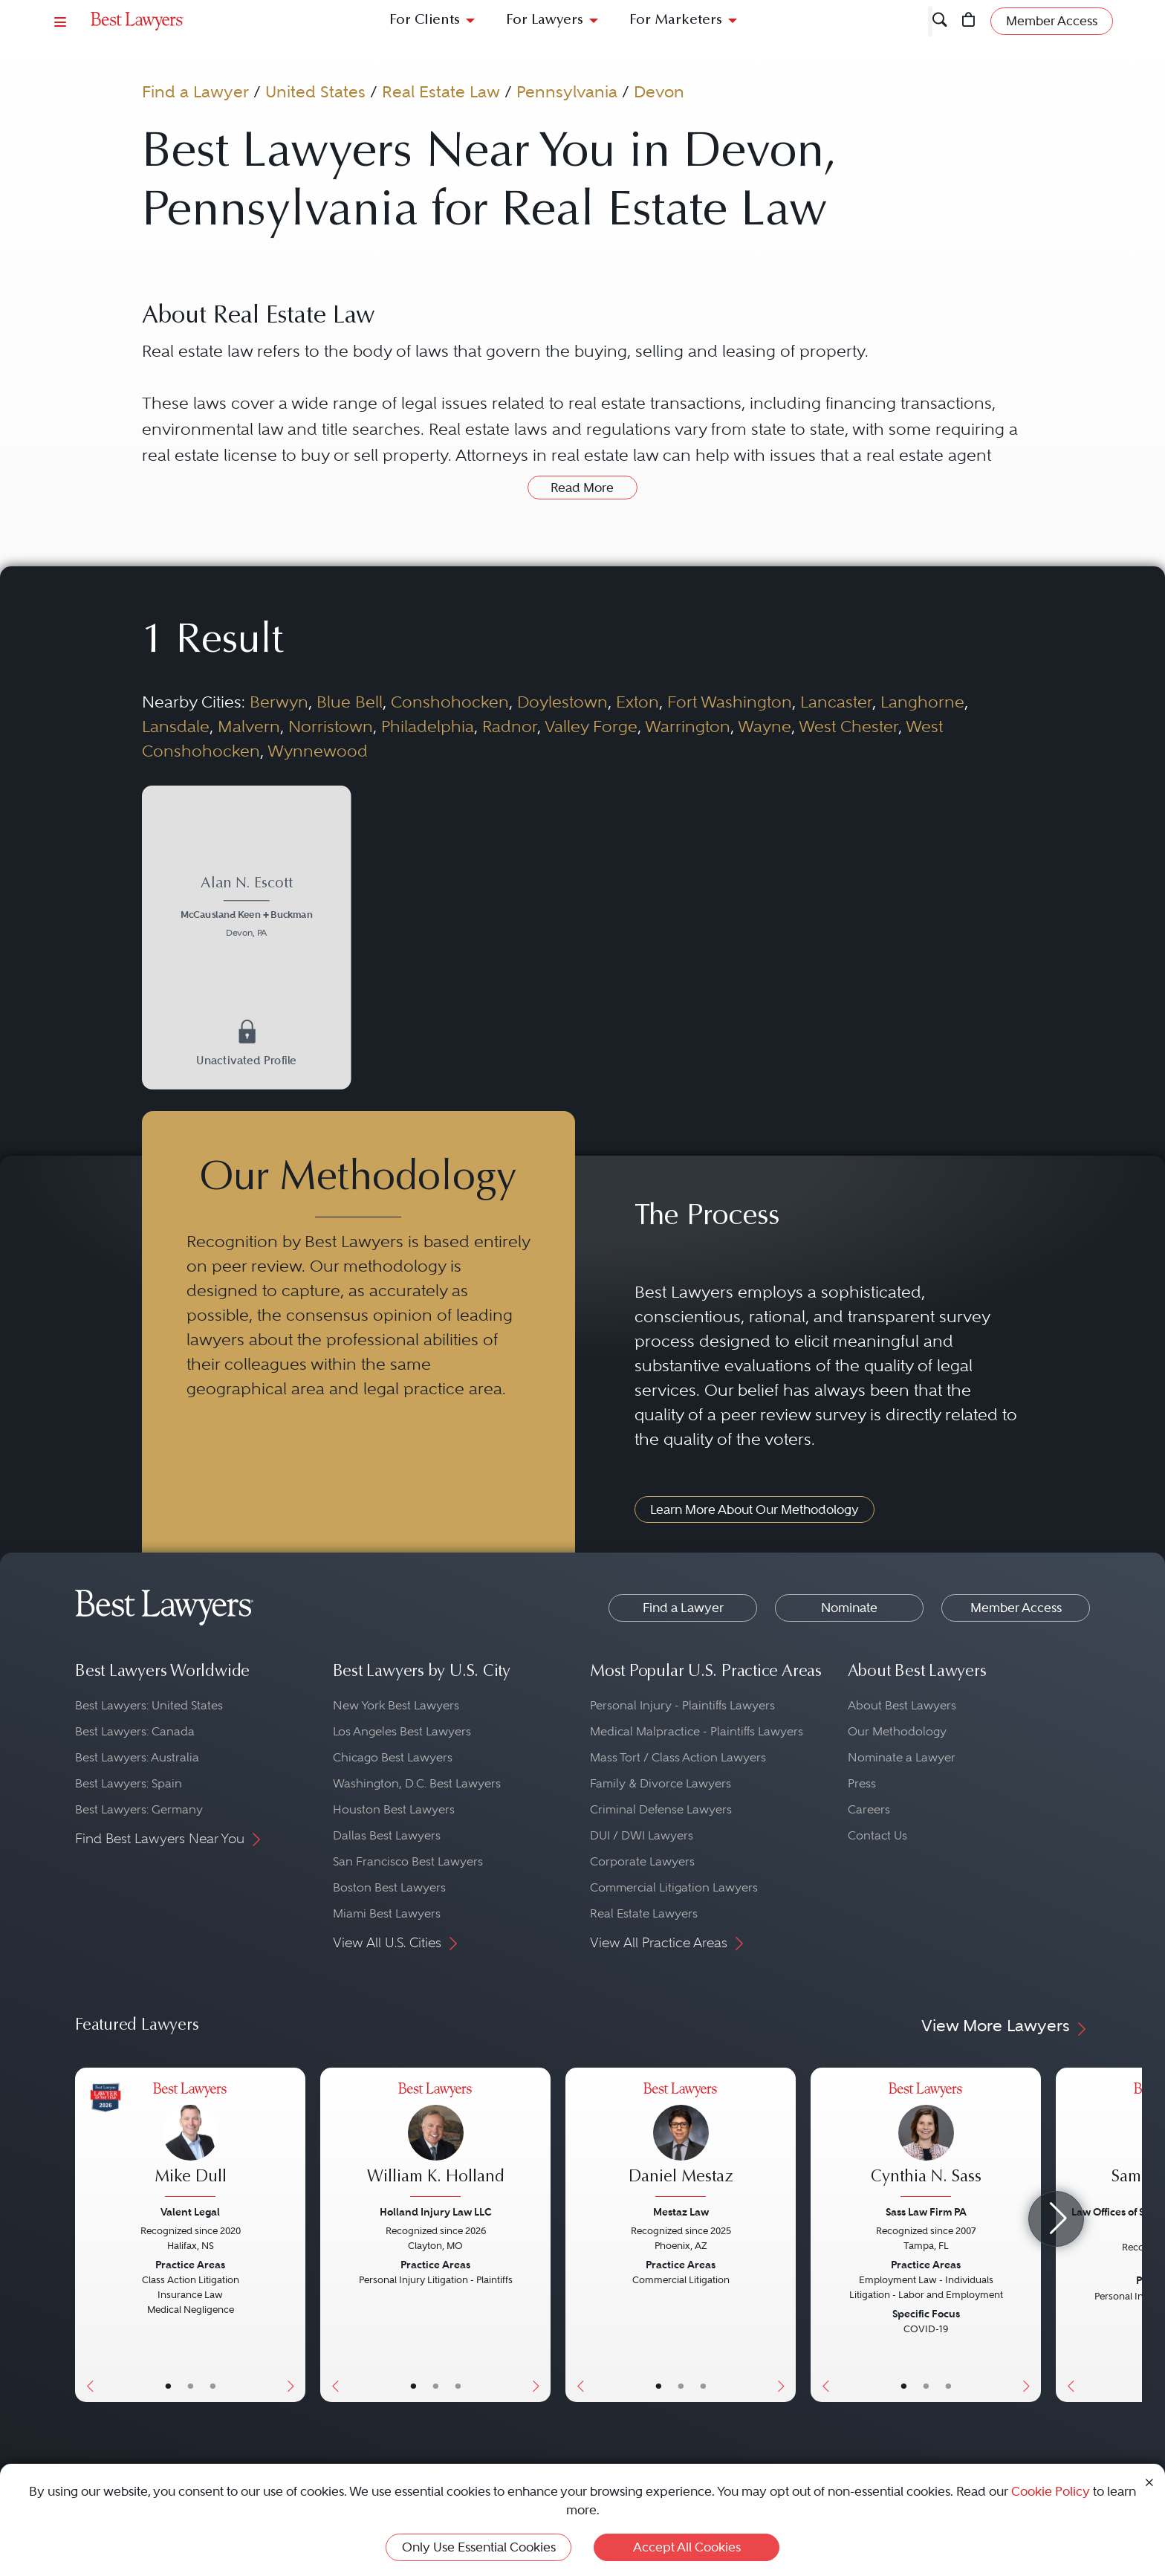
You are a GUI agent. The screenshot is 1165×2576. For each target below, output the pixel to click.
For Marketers (675, 20)
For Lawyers (544, 20)
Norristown (330, 726)
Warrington (687, 726)
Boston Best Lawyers (389, 1887)
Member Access (1016, 1607)
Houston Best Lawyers (394, 1809)
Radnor (509, 726)
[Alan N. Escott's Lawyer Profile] (246, 908)
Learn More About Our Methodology (754, 1509)
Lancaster (836, 701)
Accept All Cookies (687, 2547)
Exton (637, 701)
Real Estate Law (441, 91)
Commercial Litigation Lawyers (674, 1887)
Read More (582, 487)
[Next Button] (293, 2235)
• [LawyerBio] (190, 2386)
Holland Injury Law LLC (436, 2212)
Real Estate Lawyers (644, 1913)
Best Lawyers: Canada (135, 1731)
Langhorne (922, 701)
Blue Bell (350, 701)
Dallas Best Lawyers (387, 1835)
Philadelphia (427, 726)
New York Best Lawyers (396, 1705)
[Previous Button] (86, 2235)
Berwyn (279, 701)
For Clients (424, 20)
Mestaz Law (681, 2212)
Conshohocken (450, 701)
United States (315, 91)
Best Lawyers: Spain (128, 1783)
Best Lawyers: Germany (139, 1809)
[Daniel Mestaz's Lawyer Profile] (680, 2142)
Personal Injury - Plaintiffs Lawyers (682, 1705)
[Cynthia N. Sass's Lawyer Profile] (925, 2142)
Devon (659, 91)
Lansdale (176, 726)
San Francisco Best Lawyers (408, 1861)
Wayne (764, 726)
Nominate (849, 1607)
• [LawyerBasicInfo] (168, 2386)
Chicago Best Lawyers (392, 1757)
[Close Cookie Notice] (1149, 2481)
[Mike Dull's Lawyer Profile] (190, 2142)
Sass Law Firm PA (926, 2212)
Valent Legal (190, 2212)
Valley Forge (591, 726)
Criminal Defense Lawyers (661, 1809)
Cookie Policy (1050, 2491)
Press (862, 1783)
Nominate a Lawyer (901, 1757)
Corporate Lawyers (642, 1861)
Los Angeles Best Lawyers (402, 1731)
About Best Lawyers (902, 1705)
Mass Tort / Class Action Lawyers (678, 1757)
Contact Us (877, 1835)
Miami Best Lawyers (387, 1913)
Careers (869, 1809)
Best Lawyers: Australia (137, 1757)
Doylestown (562, 701)
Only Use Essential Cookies (479, 2547)
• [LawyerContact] (213, 2386)
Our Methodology (897, 1731)
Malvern (249, 726)
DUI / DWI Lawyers (641, 1835)
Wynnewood (317, 750)
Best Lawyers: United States (149, 1705)
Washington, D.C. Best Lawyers (417, 1783)
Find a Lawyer (195, 91)
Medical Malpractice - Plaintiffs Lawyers (696, 1731)
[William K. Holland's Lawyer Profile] (435, 2142)
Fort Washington (729, 701)
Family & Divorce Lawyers (660, 1783)
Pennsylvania (566, 91)
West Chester (848, 726)
